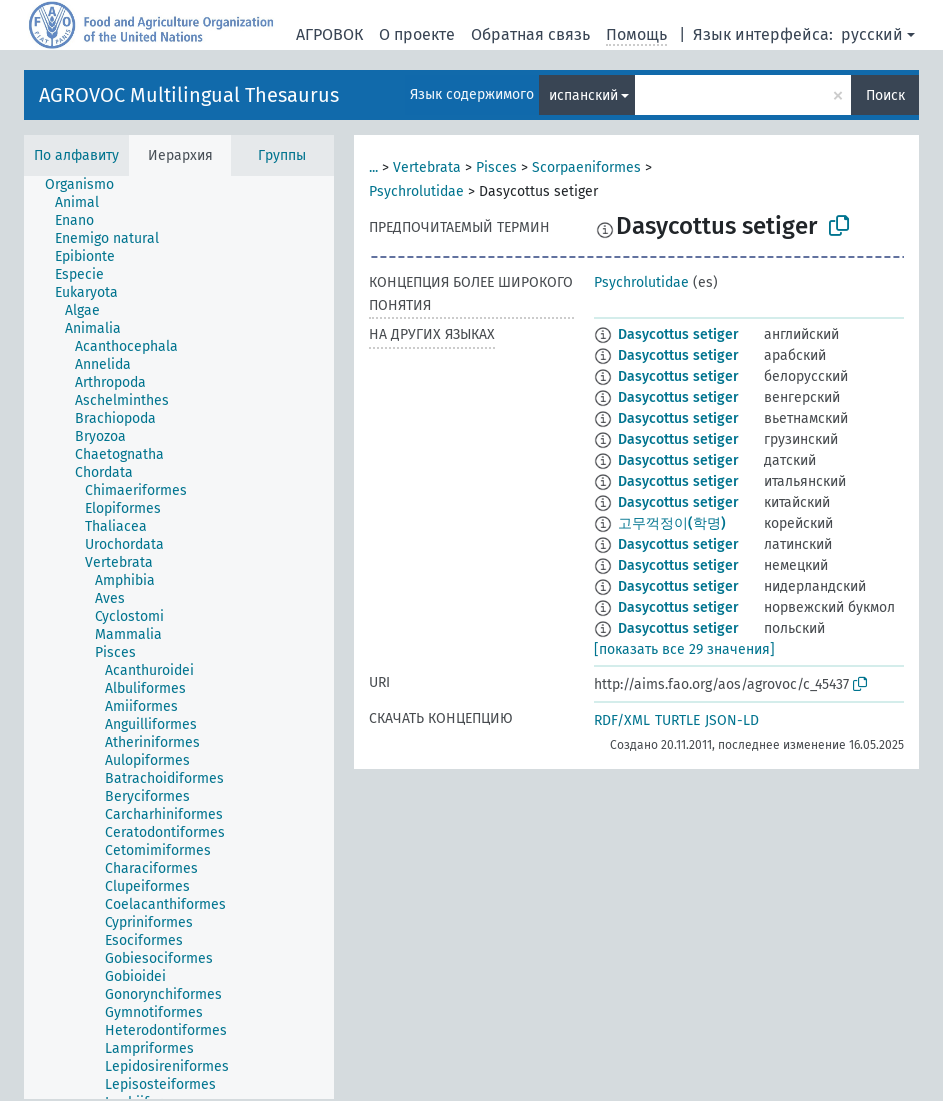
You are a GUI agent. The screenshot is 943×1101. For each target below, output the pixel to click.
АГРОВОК (329, 34)
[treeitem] (88, 185)
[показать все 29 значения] (684, 649)
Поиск (885, 95)
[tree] (179, 637)
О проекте (417, 34)
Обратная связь (530, 34)
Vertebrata (427, 167)
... (373, 167)
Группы (282, 155)
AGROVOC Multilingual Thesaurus (189, 95)
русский (872, 34)
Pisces (496, 167)
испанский (583, 95)
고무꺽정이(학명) (672, 523)
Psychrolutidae (416, 191)
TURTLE (677, 720)
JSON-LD (732, 720)
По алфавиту (76, 155)
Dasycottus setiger (678, 334)
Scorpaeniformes (586, 167)
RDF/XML (622, 720)
